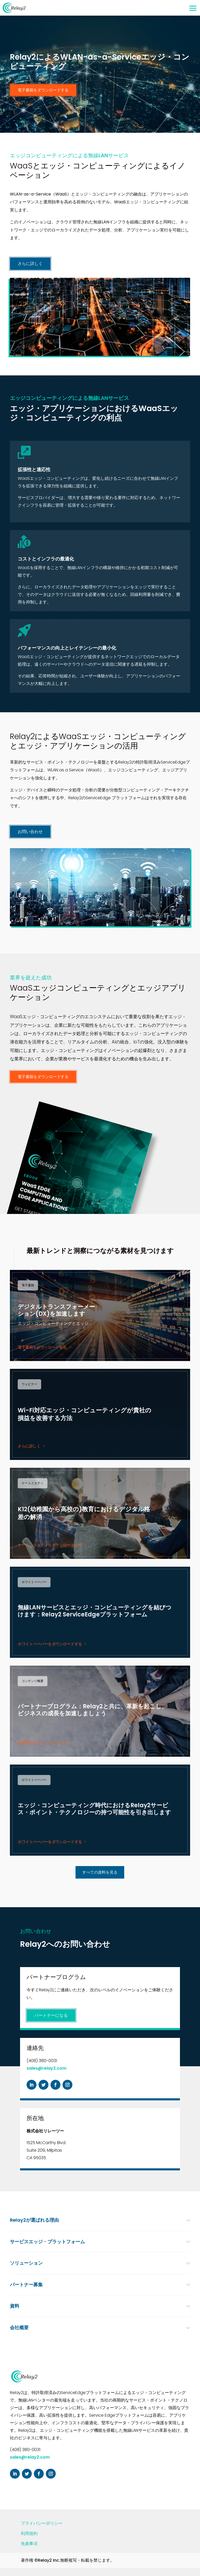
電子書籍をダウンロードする (43, 90)
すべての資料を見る (99, 1872)
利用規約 (29, 2533)
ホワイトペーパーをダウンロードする (50, 1644)
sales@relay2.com (46, 2068)
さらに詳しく (30, 264)
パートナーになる (51, 2015)
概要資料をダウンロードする (42, 1743)
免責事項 (29, 2544)
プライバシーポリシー (42, 2523)
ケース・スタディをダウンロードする (50, 1545)
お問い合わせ (30, 832)
